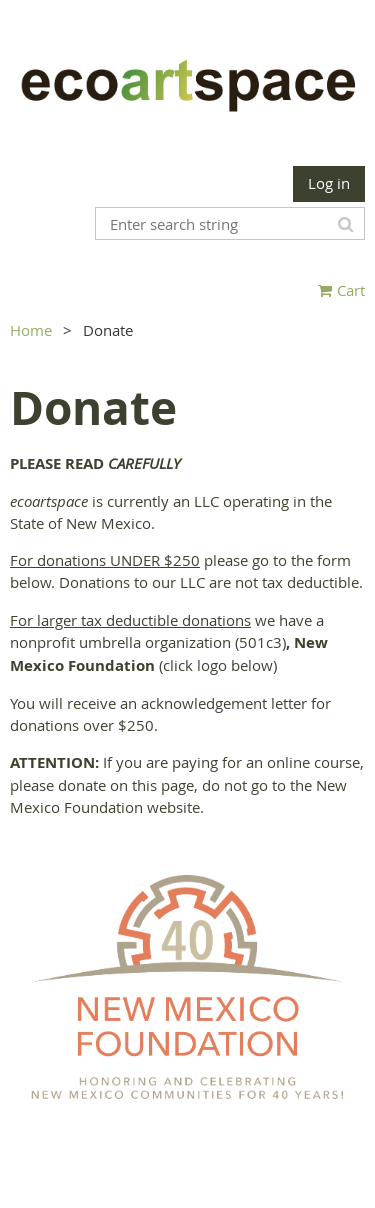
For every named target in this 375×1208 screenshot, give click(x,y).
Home (31, 330)
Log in (329, 183)
